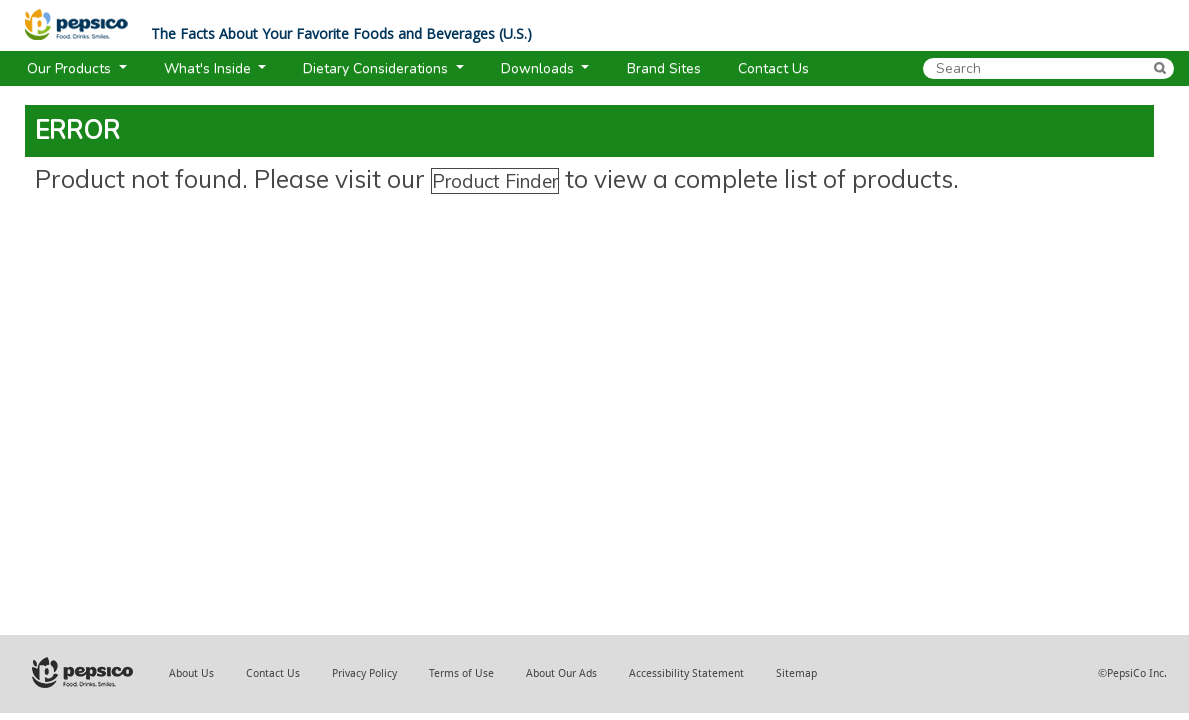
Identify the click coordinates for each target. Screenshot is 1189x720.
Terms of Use (461, 673)
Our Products (71, 68)
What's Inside (209, 68)
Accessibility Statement (686, 673)
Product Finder (495, 181)
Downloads (539, 68)
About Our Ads (561, 673)
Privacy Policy (364, 673)
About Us (191, 673)
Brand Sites (664, 68)
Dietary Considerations (377, 68)
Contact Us (273, 673)
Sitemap (796, 673)
